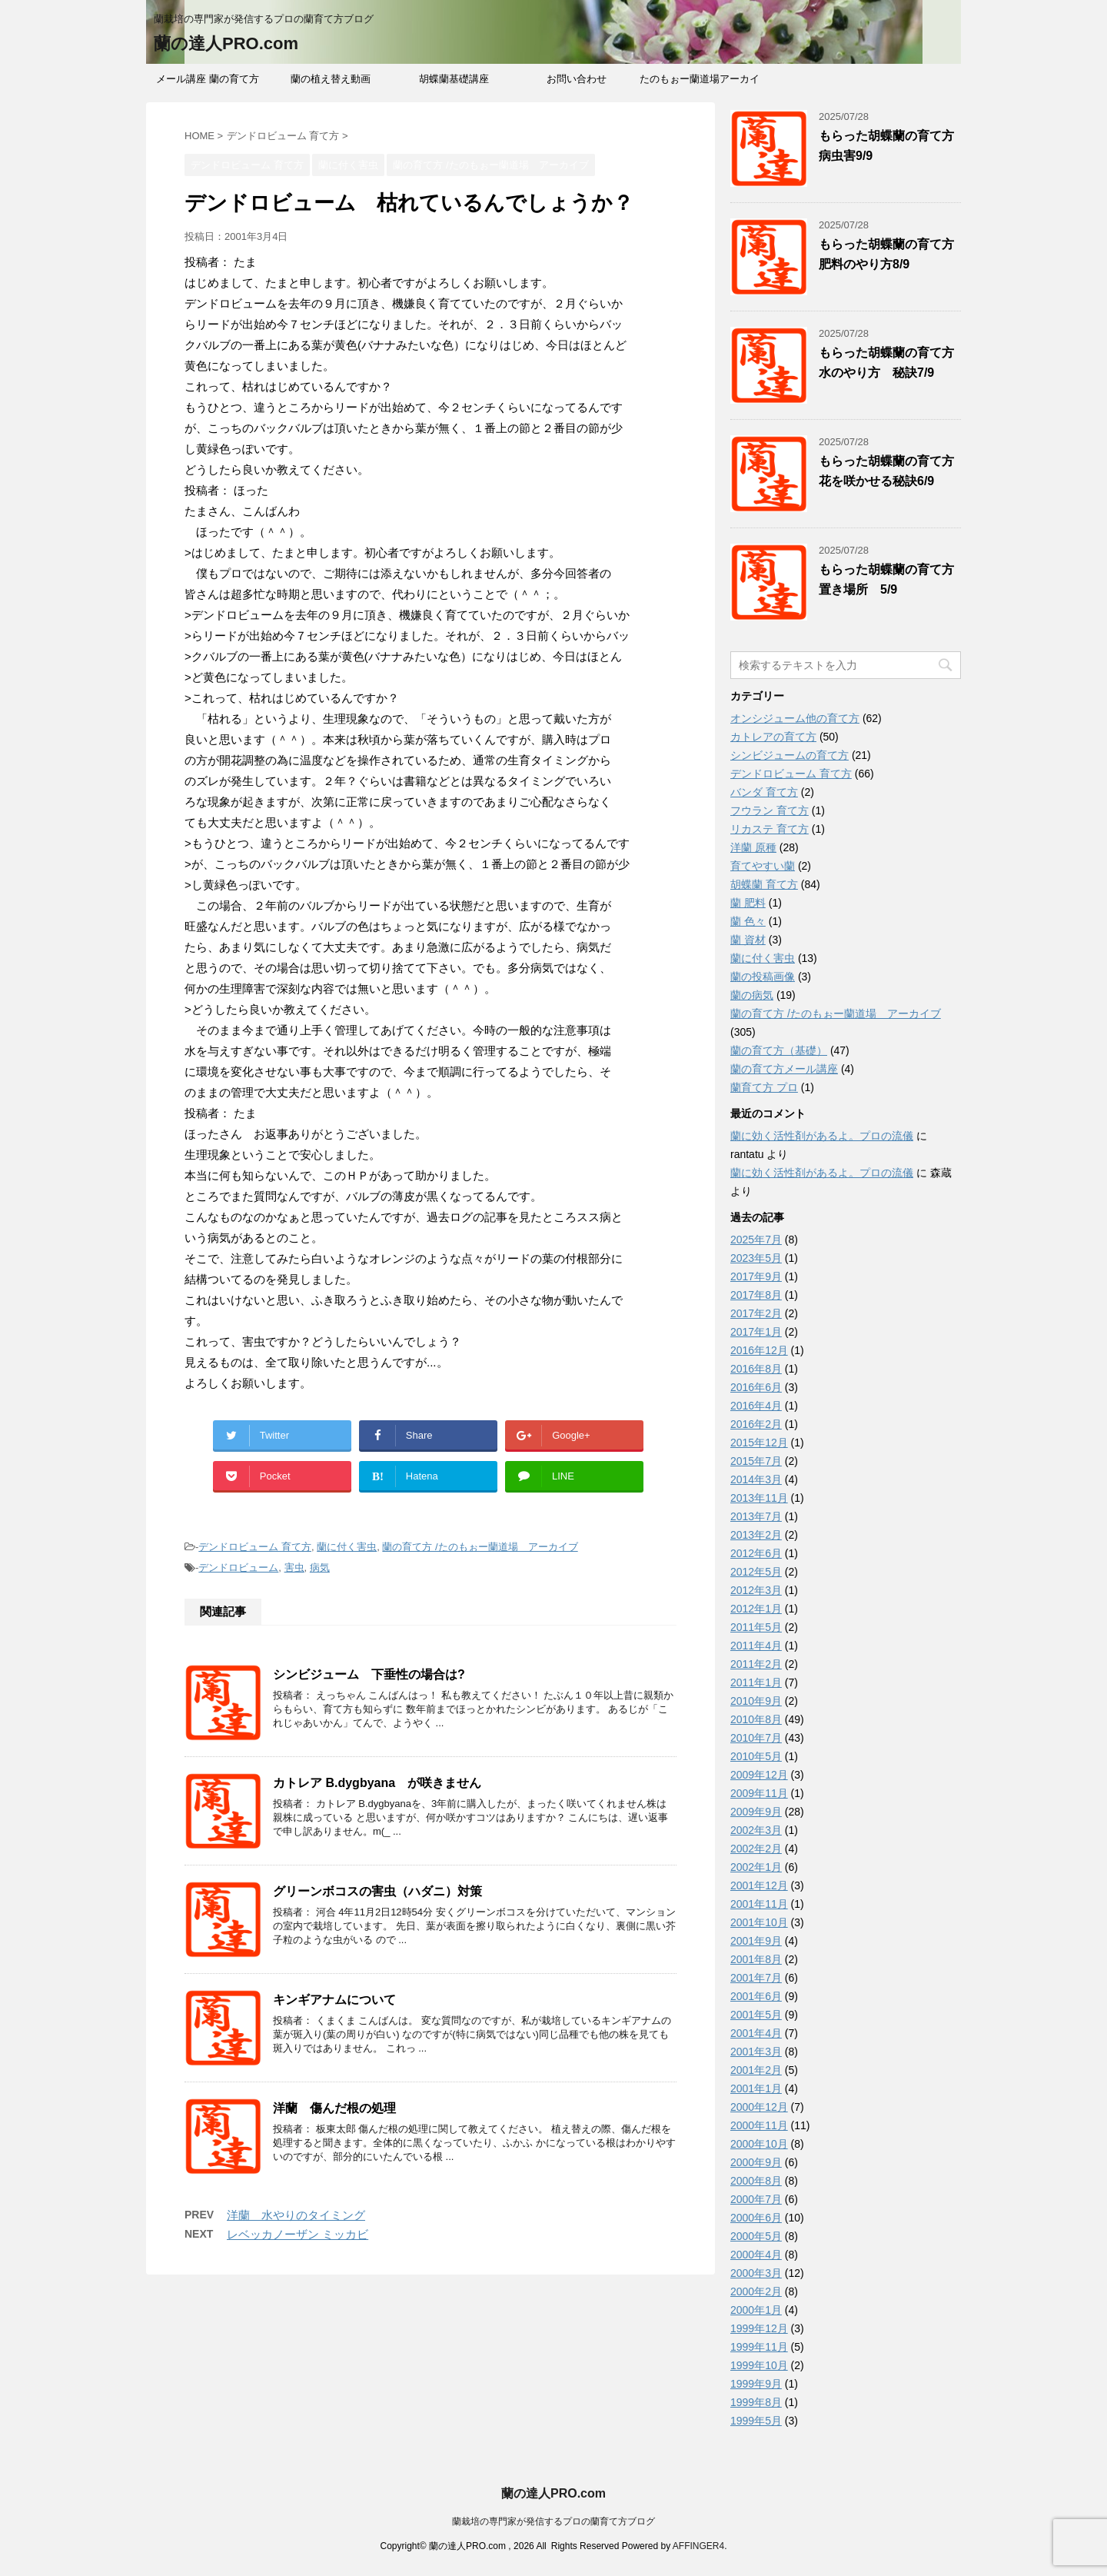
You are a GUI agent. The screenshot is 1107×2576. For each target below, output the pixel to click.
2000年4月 (756, 2254)
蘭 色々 (748, 921)
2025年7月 (756, 1239)
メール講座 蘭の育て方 (207, 79)
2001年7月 (756, 1978)
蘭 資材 (748, 940)
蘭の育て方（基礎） (778, 1050)
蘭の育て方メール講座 (784, 1069)
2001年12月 (759, 1885)
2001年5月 (756, 2015)
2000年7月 (756, 2199)
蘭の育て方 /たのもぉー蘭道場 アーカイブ (479, 1547)
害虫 (294, 1567)
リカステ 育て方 (769, 829)
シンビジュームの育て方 (789, 755)
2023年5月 (756, 1258)
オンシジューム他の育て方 (794, 718)
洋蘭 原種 (753, 847)
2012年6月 (756, 1553)
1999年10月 (759, 2365)
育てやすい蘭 (762, 866)
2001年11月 (759, 1904)
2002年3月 (756, 1830)
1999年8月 (756, 2402)
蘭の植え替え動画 (331, 79)
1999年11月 (759, 2347)
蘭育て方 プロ (764, 1087)
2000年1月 (756, 2310)
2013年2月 (756, 1535)
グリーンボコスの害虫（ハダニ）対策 (377, 1891)
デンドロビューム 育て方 (254, 1547)
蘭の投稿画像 (762, 976)
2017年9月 (756, 1276)
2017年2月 (756, 1313)
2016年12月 (759, 1350)
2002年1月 (756, 1867)
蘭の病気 (751, 995)
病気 (320, 1567)
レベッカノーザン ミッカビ (297, 2234)
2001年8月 (756, 1959)
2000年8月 (756, 2181)
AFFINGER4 (698, 2546)
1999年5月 (756, 2421)
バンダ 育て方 (764, 792)
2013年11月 (759, 1498)
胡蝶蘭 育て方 (764, 884)
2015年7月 (756, 1461)
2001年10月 (759, 1922)
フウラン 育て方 (769, 810)
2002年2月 (756, 1848)
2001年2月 (756, 2070)
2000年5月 (756, 2236)
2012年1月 (756, 1609)
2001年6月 (756, 1996)
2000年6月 (756, 2218)
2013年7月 (756, 1516)
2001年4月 (756, 2033)
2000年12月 (759, 2107)
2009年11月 (759, 1793)
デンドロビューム (238, 1567)
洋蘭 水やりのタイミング (296, 2215)
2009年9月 (756, 1812)
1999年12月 (759, 2328)
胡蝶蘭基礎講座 (454, 79)
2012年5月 (756, 1572)
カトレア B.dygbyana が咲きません (377, 1782)
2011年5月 (756, 1627)
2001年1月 (756, 2088)
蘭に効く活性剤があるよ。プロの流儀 (821, 1136)
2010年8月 (756, 1719)
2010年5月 (756, 1756)
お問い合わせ (577, 79)
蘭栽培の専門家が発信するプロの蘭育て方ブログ (553, 2521)
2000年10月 (759, 2144)
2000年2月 (756, 2291)
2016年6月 (756, 1387)
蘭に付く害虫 (347, 1547)
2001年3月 (756, 2051)
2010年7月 (756, 1738)
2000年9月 (756, 2162)
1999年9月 (756, 2384)
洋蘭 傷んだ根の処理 (334, 2108)
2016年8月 (756, 1369)
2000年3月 (756, 2273)
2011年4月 (756, 1645)
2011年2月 (756, 1664)
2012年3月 (756, 1590)
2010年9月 (756, 1701)
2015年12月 (759, 1442)
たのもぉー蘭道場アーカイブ (700, 84)
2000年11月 (759, 2125)
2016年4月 (756, 1405)
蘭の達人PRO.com (226, 43)
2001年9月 (756, 1941)
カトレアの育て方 (773, 737)
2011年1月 (756, 1682)
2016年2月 (756, 1424)
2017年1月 (756, 1332)
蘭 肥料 (748, 903)
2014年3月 (756, 1479)
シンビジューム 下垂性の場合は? (369, 1674)
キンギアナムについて (334, 1999)
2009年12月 (759, 1775)
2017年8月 (756, 1295)
